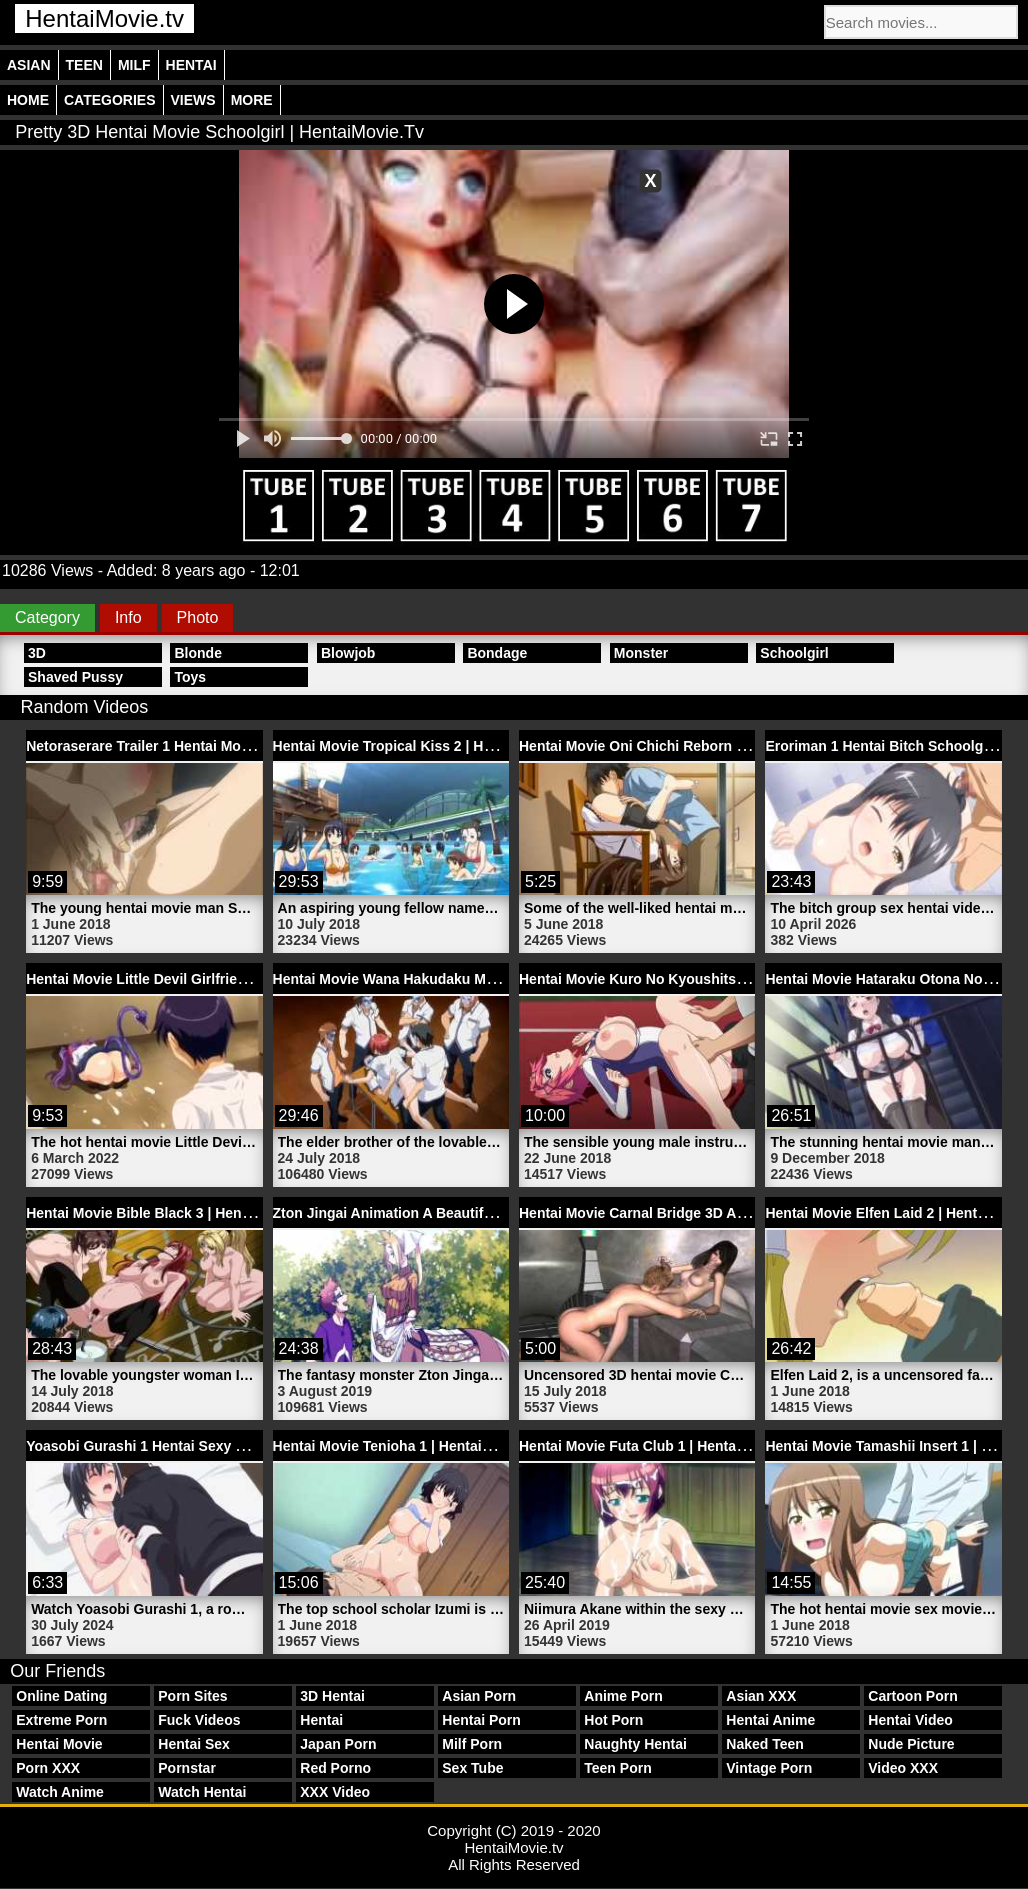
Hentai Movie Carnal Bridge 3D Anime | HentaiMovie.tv (699, 1213)
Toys (190, 677)
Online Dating (61, 1696)
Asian (29, 65)
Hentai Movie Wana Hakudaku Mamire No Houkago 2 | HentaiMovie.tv (502, 979)
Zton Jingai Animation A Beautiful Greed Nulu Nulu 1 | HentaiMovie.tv (503, 1213)
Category (47, 617)
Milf (134, 65)
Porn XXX (48, 1768)
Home (28, 100)
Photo (198, 617)
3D (37, 653)
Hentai (191, 65)
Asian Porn (479, 1696)
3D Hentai (332, 1696)
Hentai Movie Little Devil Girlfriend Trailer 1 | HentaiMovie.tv (224, 979)
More (252, 100)
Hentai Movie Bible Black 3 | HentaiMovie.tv (170, 1213)
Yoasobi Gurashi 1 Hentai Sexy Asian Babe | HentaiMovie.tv (223, 1446)
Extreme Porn (61, 1720)
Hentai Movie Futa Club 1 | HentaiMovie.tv (657, 1446)
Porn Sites (192, 1696)
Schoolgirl (794, 653)
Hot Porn (613, 1720)
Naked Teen (765, 1744)
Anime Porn (623, 1696)
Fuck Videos (199, 1720)
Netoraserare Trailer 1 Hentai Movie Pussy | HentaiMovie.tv (221, 746)
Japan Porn (338, 1744)
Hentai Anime (770, 1720)
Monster (641, 653)
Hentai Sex (194, 1744)
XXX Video (335, 1792)
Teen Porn (617, 1768)
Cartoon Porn (912, 1696)
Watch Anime (60, 1792)
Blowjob (348, 653)
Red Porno (335, 1768)
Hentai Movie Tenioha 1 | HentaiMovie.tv (405, 1446)
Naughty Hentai (635, 1744)
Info (128, 617)
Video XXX (903, 1768)
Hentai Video (910, 1720)
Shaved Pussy (75, 677)
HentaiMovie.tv (104, 18)
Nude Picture (911, 1744)
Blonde (197, 653)
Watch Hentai (202, 1792)
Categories (110, 100)
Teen (84, 65)
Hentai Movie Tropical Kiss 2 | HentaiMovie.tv (423, 746)
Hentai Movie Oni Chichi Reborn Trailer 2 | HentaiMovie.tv (709, 746)
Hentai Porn (481, 1720)
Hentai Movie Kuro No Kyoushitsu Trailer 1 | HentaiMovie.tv (716, 979)
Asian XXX (761, 1696)
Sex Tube (472, 1768)
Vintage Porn (769, 1768)
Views (193, 100)
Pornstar (187, 1768)
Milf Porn (472, 1744)
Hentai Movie (59, 1744)
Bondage (497, 653)
